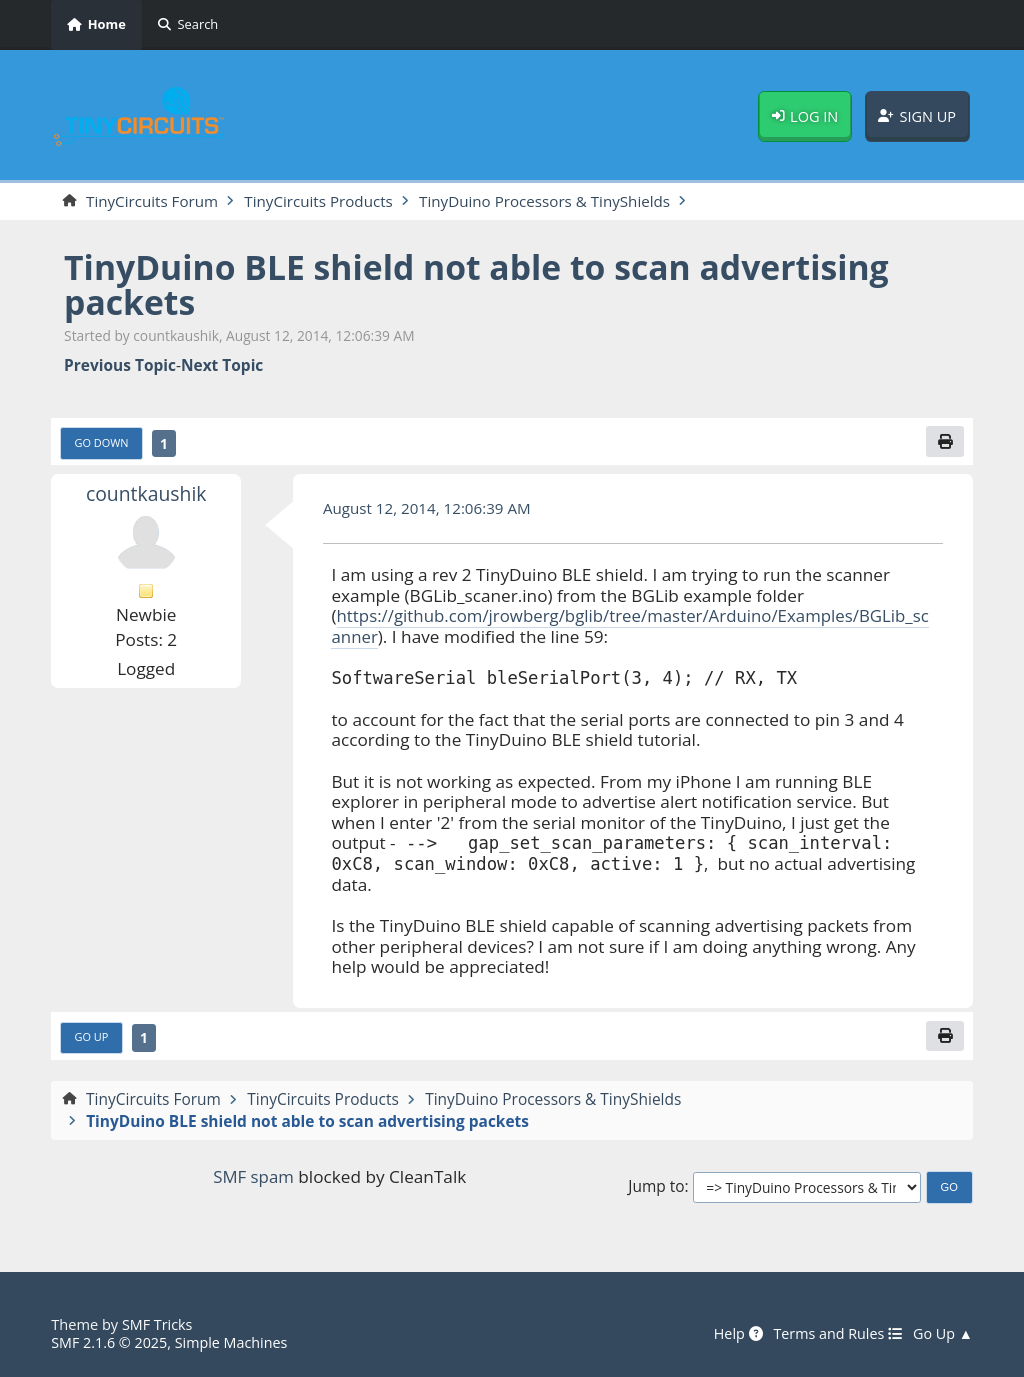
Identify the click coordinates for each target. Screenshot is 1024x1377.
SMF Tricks (158, 1325)
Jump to (656, 1187)
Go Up (92, 1037)
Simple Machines (234, 1342)
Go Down (102, 442)
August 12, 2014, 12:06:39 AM (429, 508)
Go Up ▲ (942, 1334)
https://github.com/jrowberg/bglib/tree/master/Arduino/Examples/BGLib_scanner (632, 627)
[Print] (945, 441)
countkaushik (146, 494)
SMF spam (253, 1177)
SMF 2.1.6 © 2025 (110, 1342)
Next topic (222, 365)
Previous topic (120, 365)
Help (732, 1334)
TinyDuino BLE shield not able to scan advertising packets (484, 284)
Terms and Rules (835, 1334)
